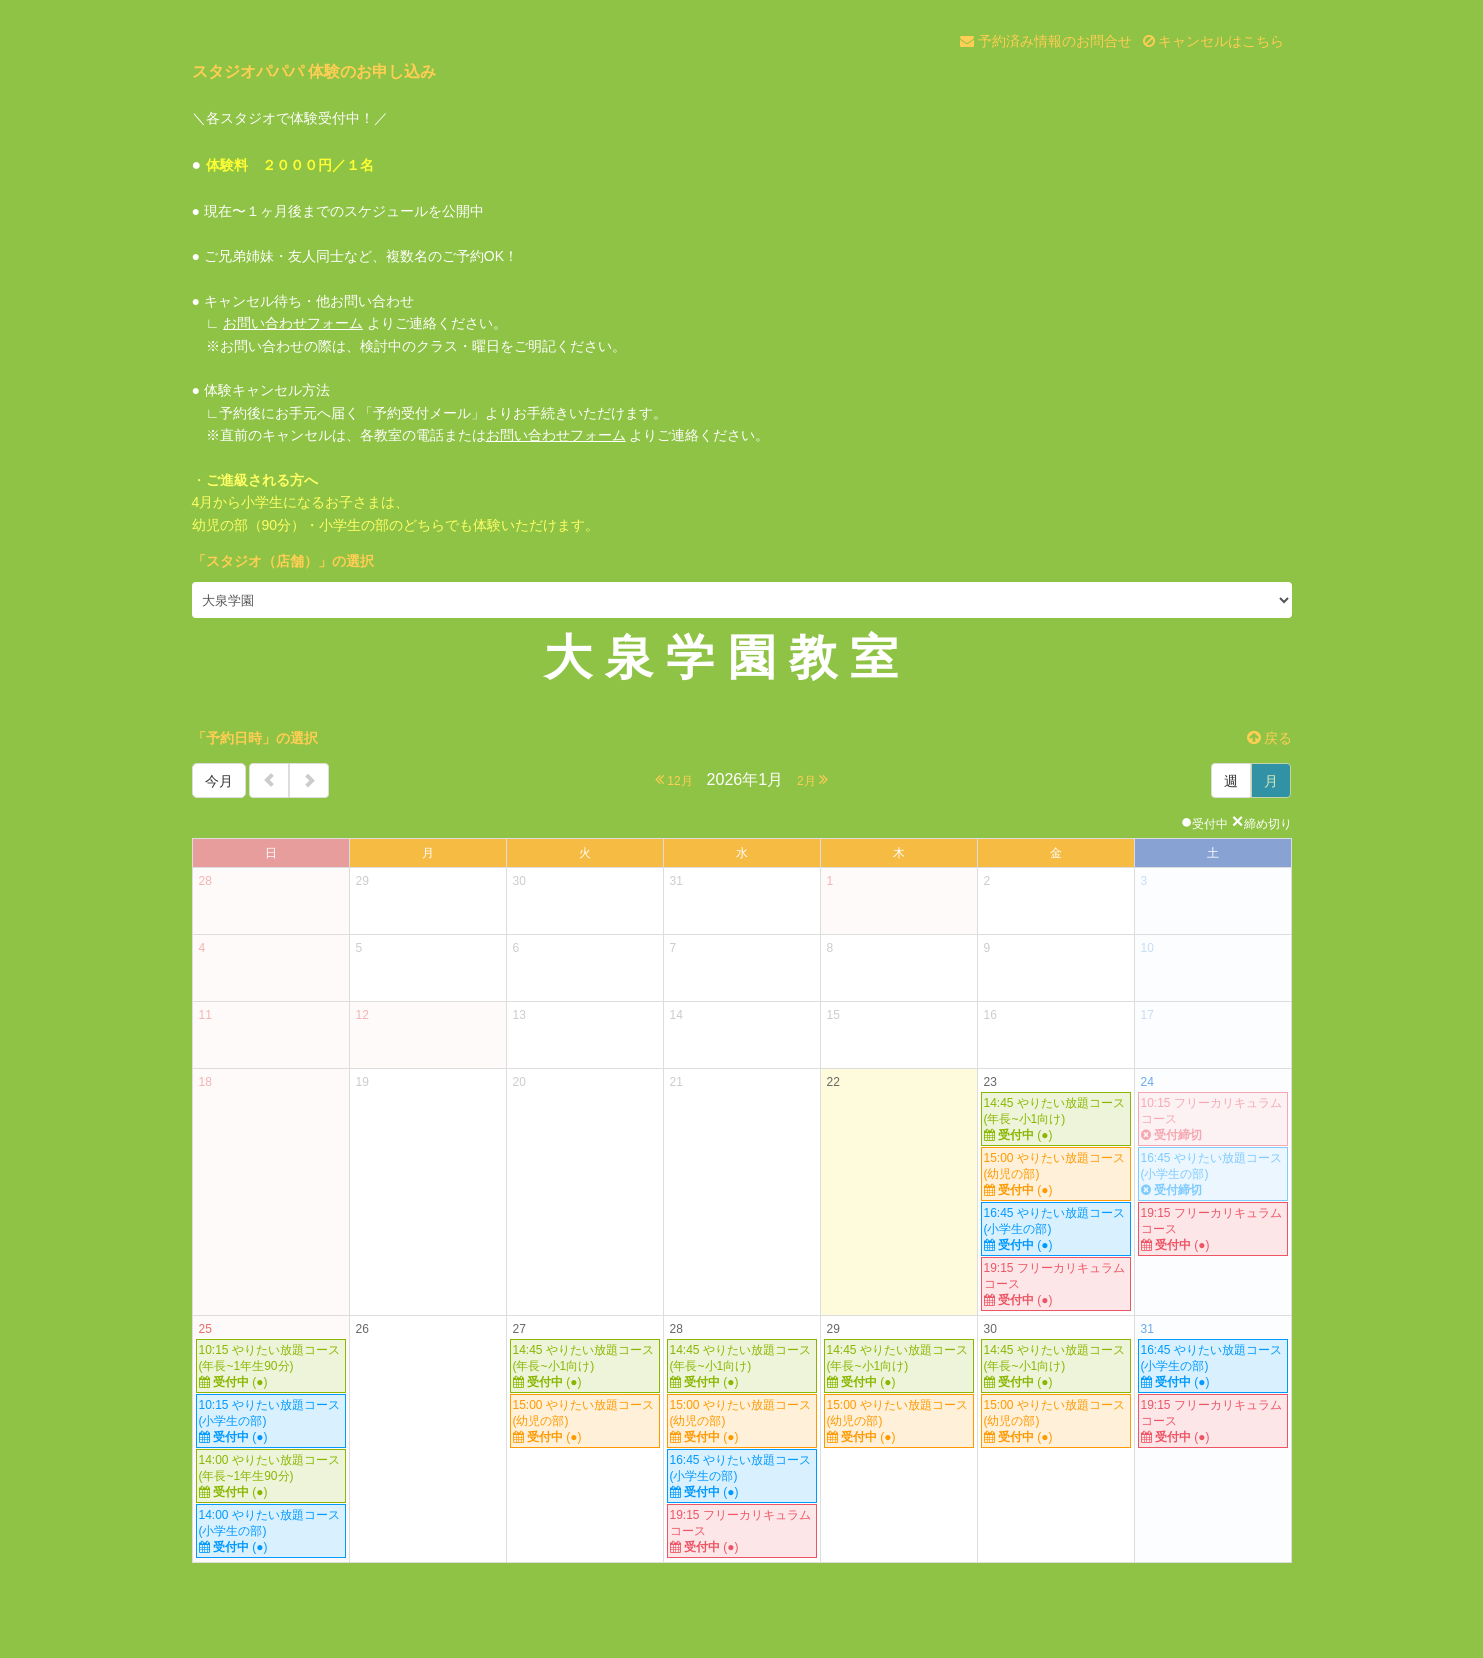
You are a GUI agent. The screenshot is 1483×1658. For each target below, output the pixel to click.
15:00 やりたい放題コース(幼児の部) (1056, 1174)
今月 (219, 781)
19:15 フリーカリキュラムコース (1056, 1284)
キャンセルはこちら (1214, 41)
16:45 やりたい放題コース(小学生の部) (1056, 1229)
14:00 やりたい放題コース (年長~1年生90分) (271, 1476)
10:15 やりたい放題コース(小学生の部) (271, 1421)
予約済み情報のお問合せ (1046, 41)
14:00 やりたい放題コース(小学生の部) (271, 1531)
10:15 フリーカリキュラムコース (1213, 1119)
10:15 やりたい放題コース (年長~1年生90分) (271, 1366)
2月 (812, 779)
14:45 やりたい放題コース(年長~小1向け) (1056, 1119)
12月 (674, 779)
